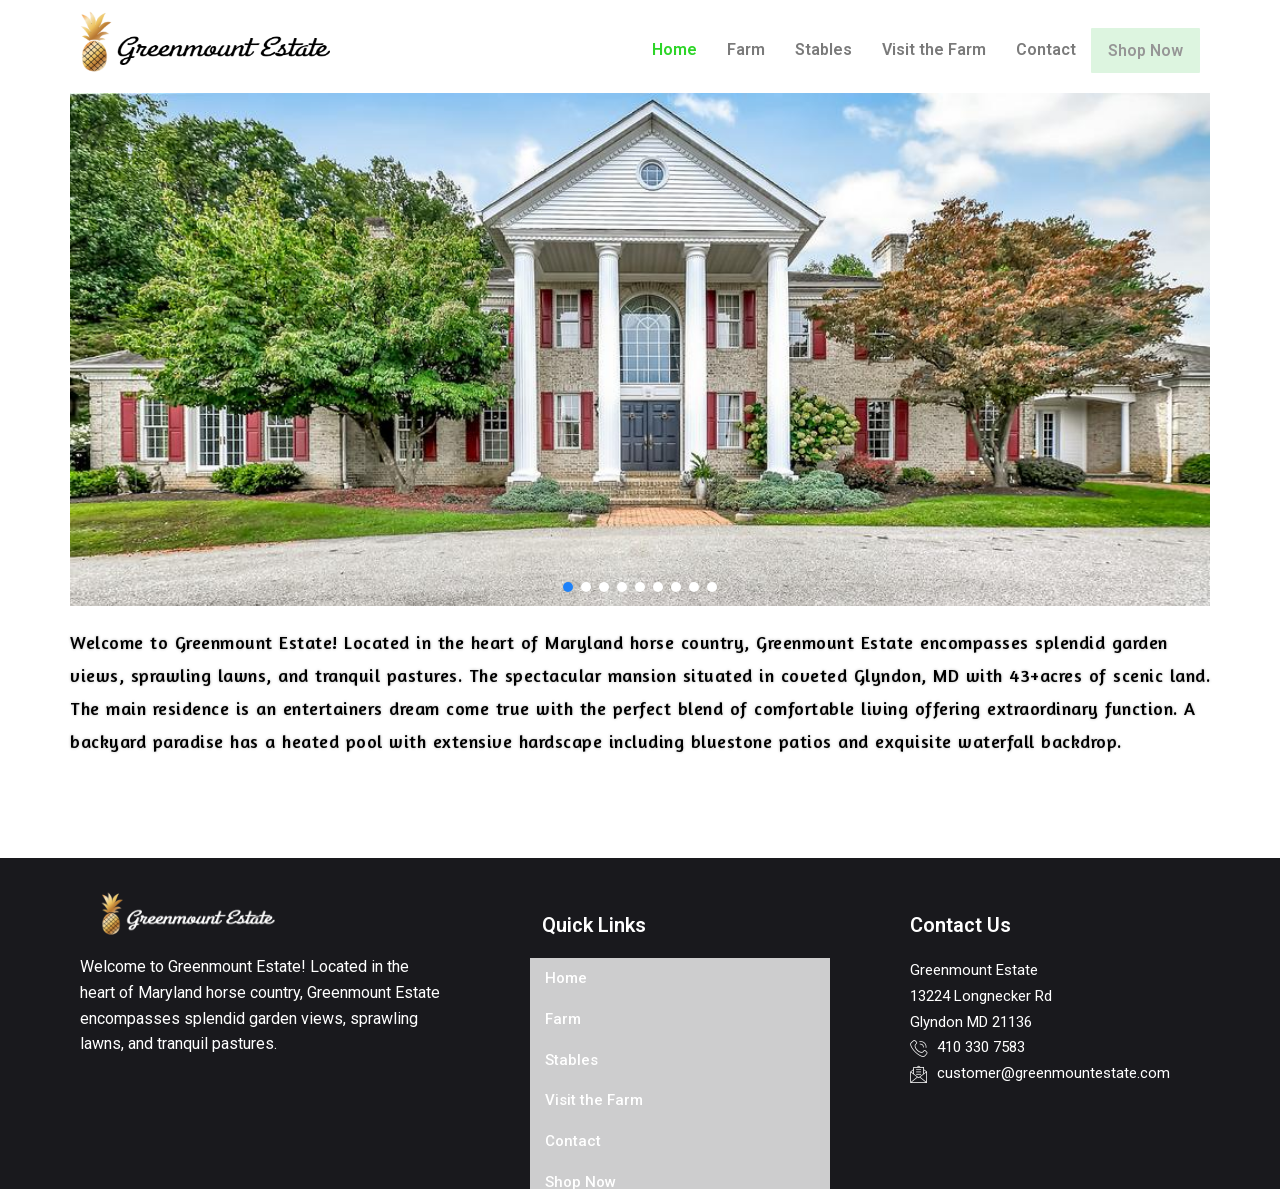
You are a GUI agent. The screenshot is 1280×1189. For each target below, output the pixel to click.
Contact (1034, 49)
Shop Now (1139, 50)
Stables (811, 49)
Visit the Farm (922, 49)
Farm (734, 49)
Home (662, 49)
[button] (568, 587)
